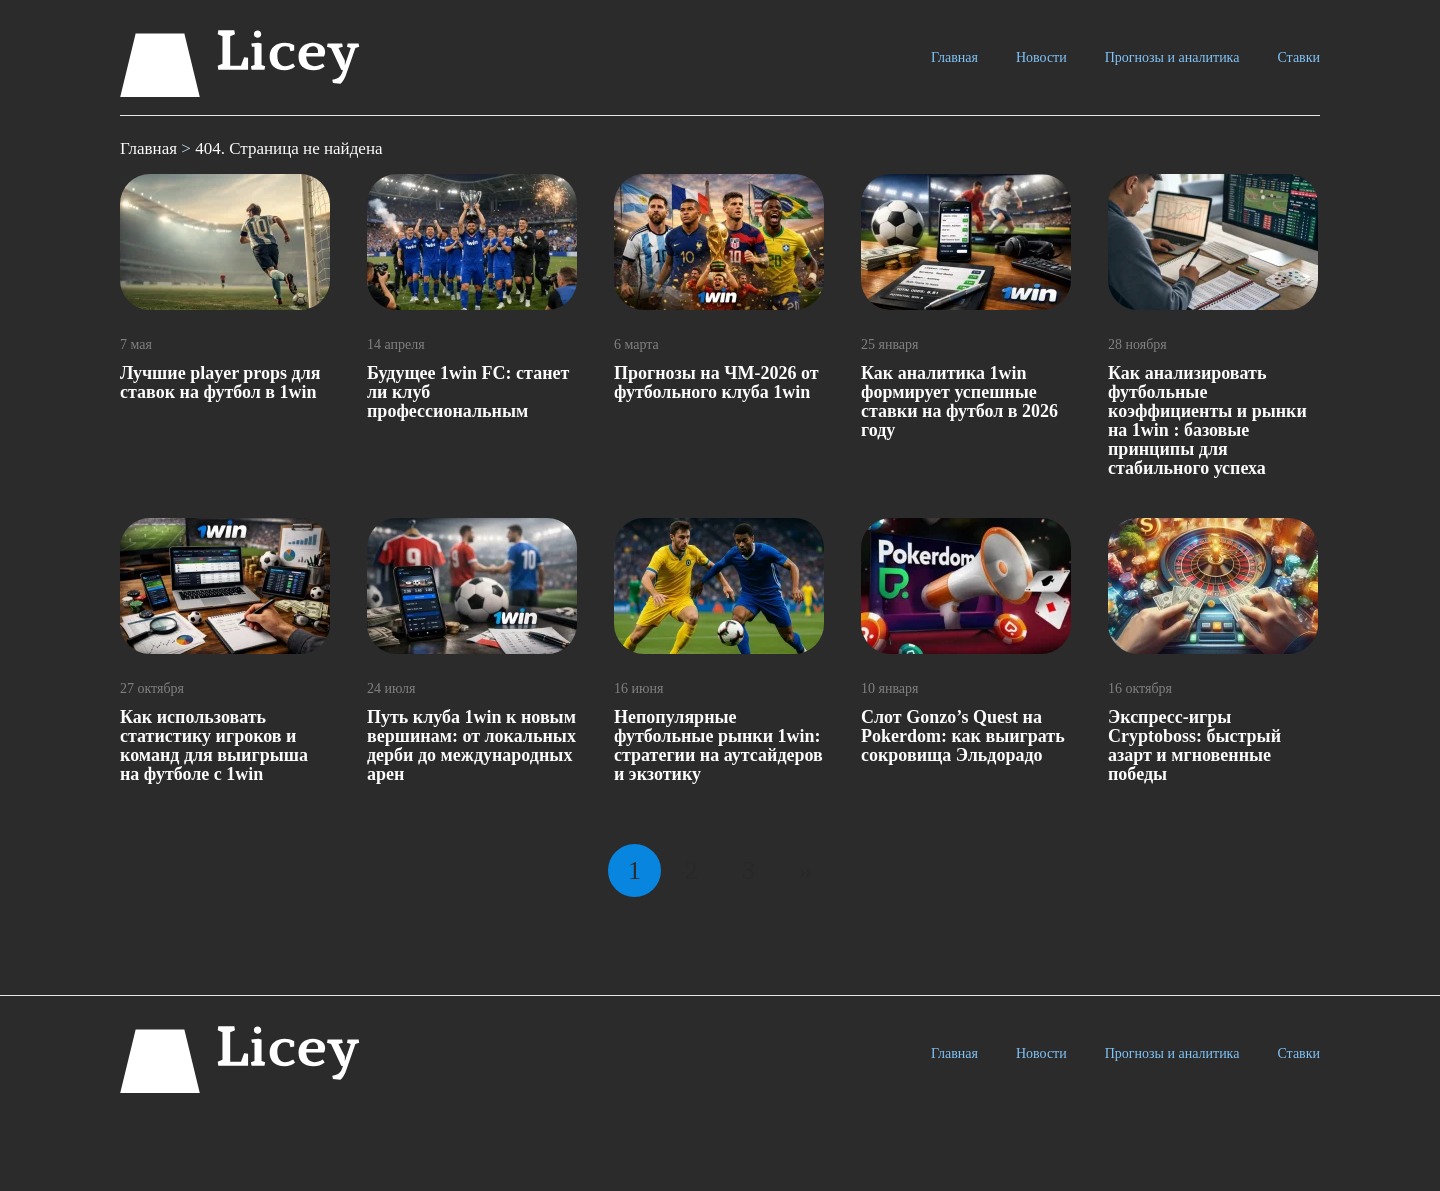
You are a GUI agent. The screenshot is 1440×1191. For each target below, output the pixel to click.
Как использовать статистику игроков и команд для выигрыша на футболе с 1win (214, 745)
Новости (1041, 57)
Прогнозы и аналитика (1172, 57)
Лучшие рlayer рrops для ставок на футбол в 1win (220, 382)
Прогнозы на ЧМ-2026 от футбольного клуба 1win (716, 382)
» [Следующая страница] (805, 870)
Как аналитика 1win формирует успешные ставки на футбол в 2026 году (959, 401)
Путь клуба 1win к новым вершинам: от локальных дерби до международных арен (471, 745)
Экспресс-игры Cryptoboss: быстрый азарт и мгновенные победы (1194, 745)
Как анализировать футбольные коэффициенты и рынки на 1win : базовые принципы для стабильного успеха (1207, 420)
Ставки (1298, 57)
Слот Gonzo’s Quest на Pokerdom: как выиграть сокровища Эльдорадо (963, 736)
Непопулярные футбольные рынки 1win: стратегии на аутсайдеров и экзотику (718, 745)
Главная (954, 57)
